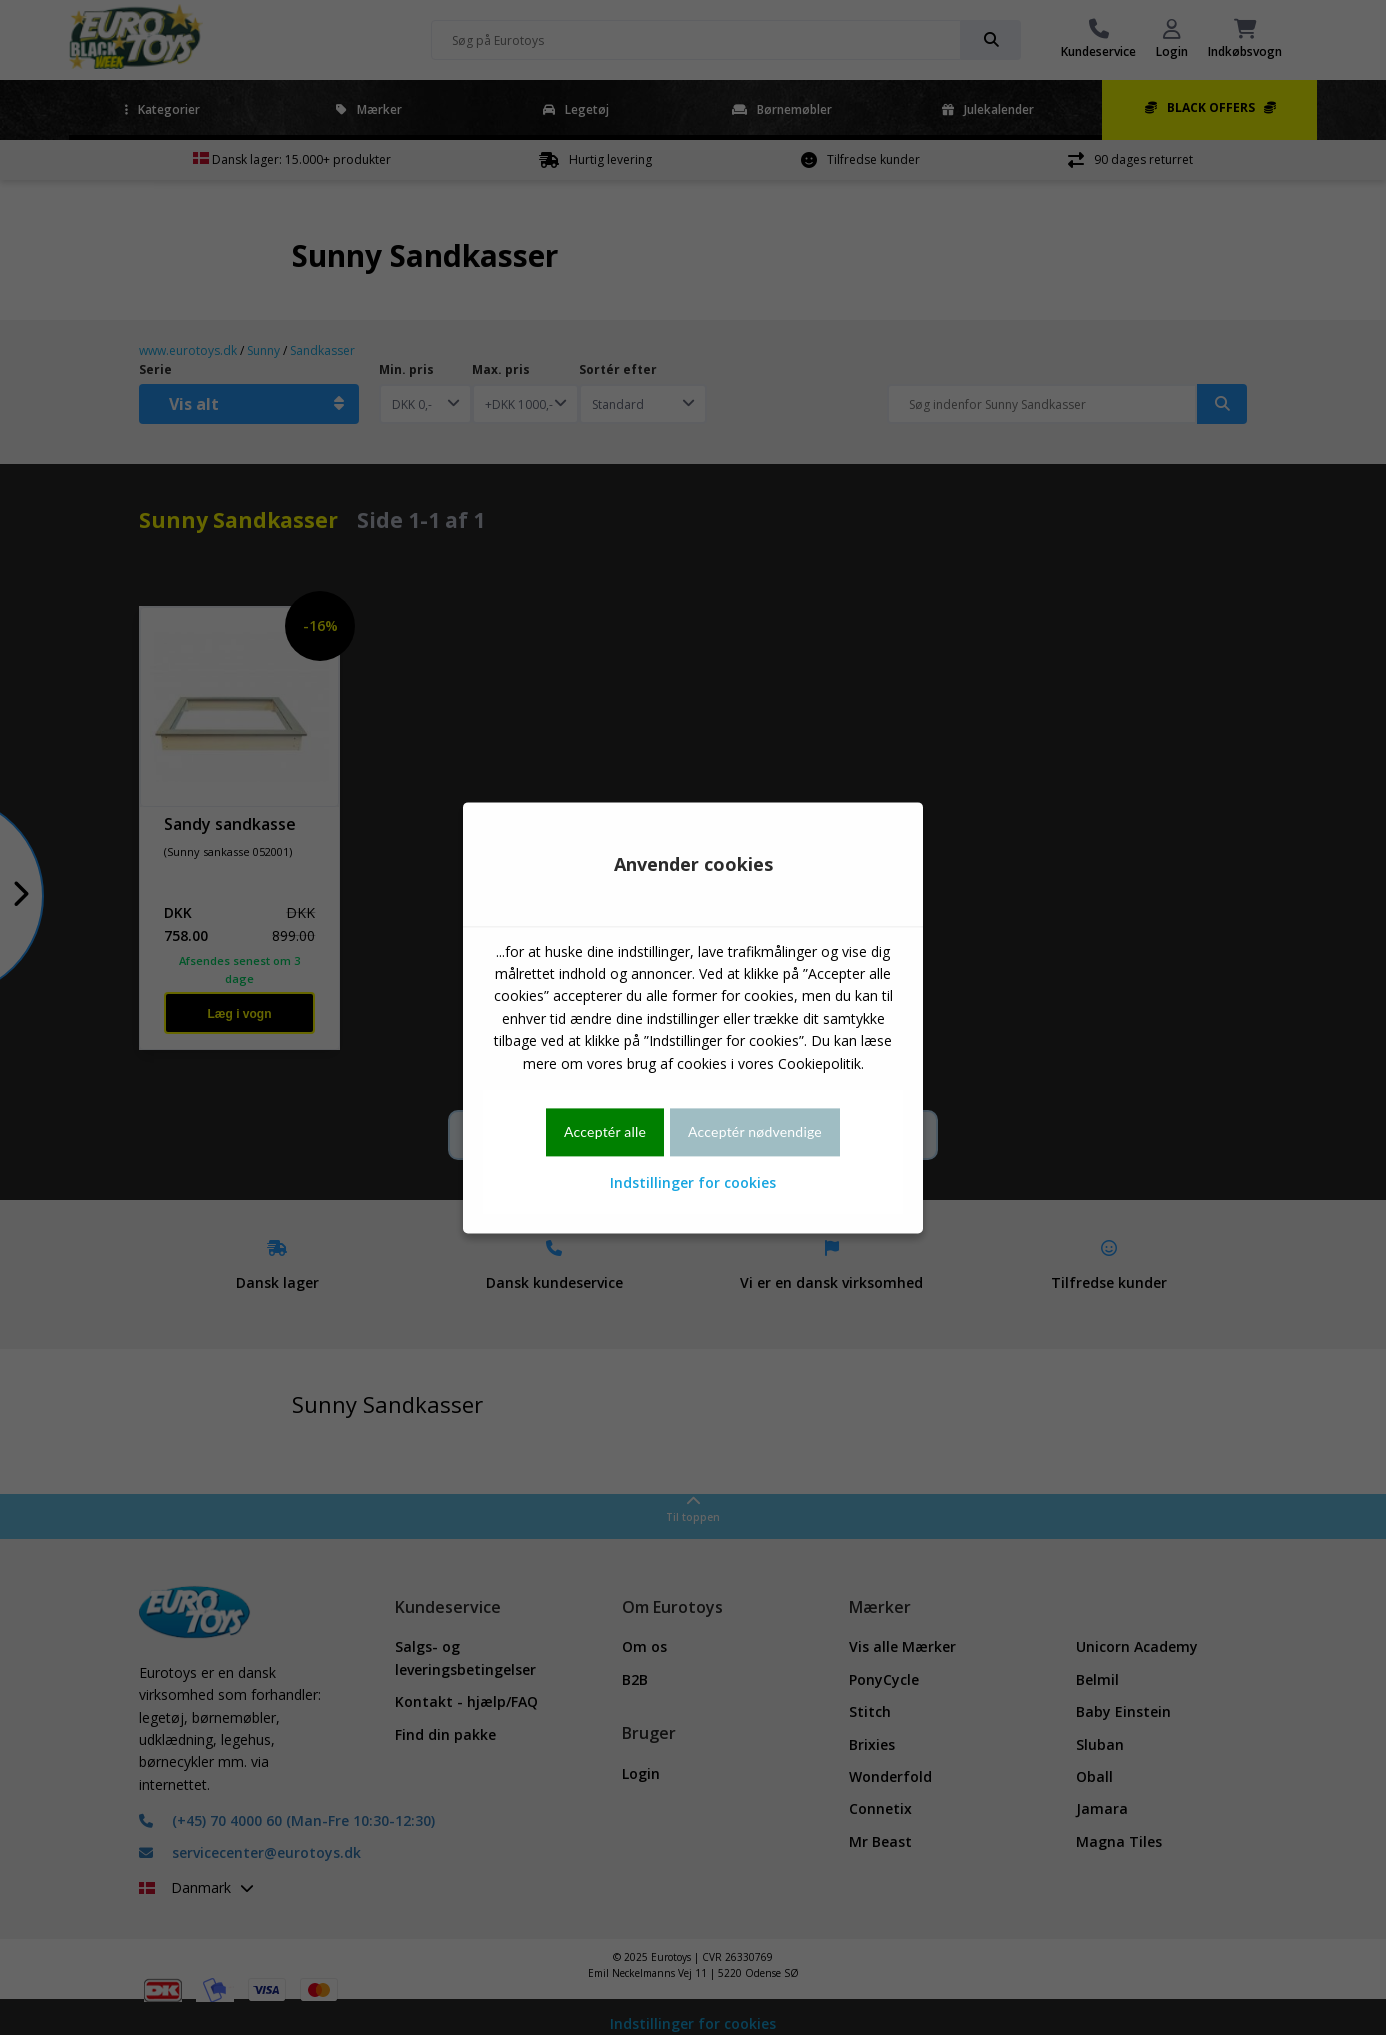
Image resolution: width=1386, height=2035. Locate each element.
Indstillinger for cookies (693, 1183)
